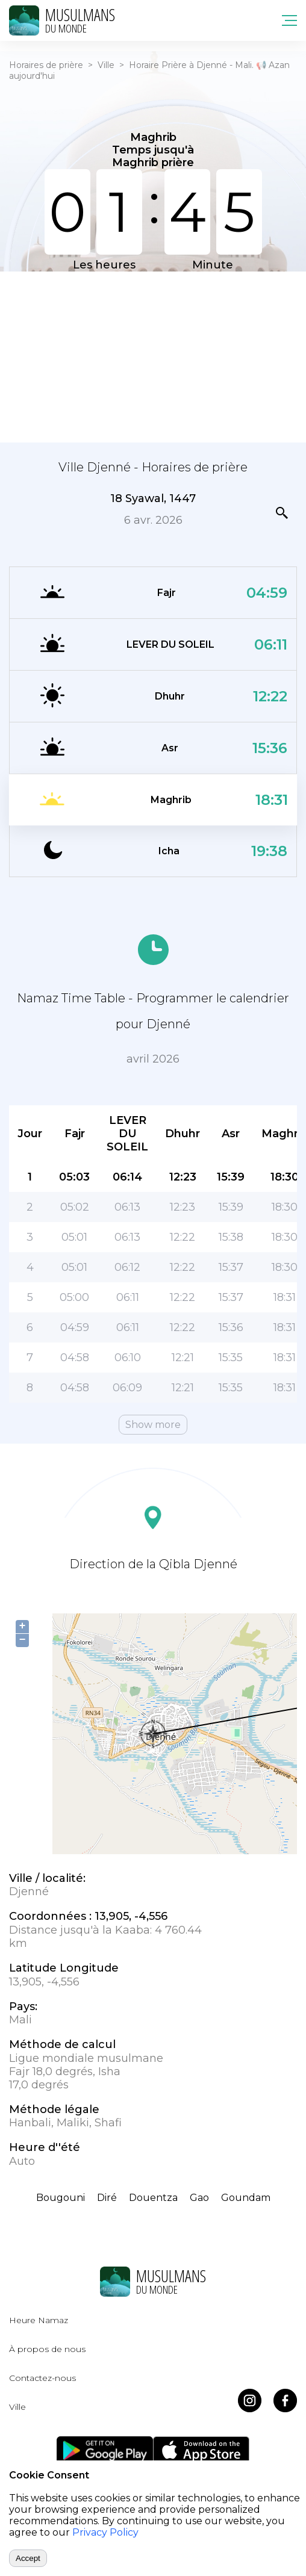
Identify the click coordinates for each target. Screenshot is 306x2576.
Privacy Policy (105, 2532)
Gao (199, 2197)
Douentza (153, 2197)
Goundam (245, 2197)
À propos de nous (47, 2349)
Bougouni (60, 2197)
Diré (107, 2197)
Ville (106, 65)
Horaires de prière (46, 65)
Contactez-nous (42, 2378)
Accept (28, 2558)
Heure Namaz (38, 2320)
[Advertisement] (153, 356)
